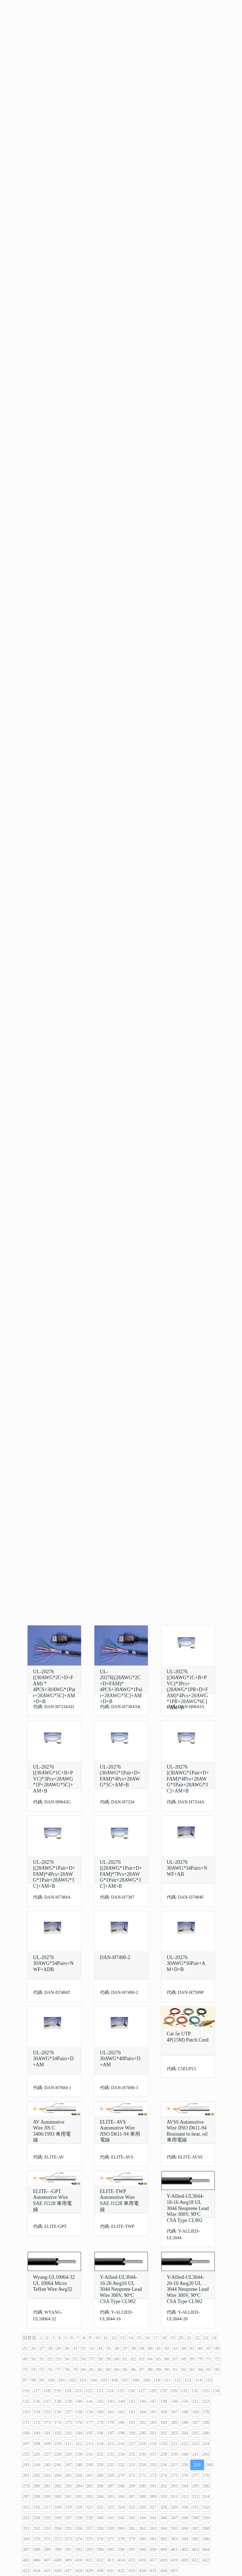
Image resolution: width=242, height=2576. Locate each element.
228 (58, 2454)
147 (153, 2401)
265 (68, 2475)
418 (163, 2560)
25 (25, 2348)
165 (153, 2411)
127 (141, 2390)
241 (195, 2454)
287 (110, 2486)
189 (26, 2433)
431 (110, 2570)
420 (184, 2560)
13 (122, 2337)
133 (205, 2390)
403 (195, 2549)
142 (100, 2401)
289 (132, 2486)
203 (174, 2433)
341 (110, 2517)
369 (26, 2538)
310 (163, 2496)
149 (174, 2401)
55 (75, 2359)
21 (189, 2337)
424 (36, 2570)
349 (195, 2517)
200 (142, 2433)
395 (110, 2549)
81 (92, 2369)
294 (185, 2486)
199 (132, 2433)
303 (89, 2496)
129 (163, 2390)
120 (67, 2390)
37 (125, 2348)
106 (114, 2380)
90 (167, 2369)
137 (47, 2401)
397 (132, 2549)
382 (163, 2538)
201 (153, 2433)
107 (125, 2380)
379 (132, 2538)
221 (174, 2443)
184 (163, 2422)
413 (110, 2560)
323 (110, 2507)
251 (110, 2464)
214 (100, 2443)
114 (198, 2380)
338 (79, 2517)
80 (83, 2369)
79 (75, 2369)
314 (205, 2496)
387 (26, 2549)
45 (192, 2348)
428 (79, 2570)
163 (132, 2411)
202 (163, 2433)
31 (75, 2348)
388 (36, 2549)
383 (174, 2538)
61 (125, 2359)
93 (192, 2369)
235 (132, 2454)
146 (142, 2401)
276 (185, 2475)
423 (26, 2570)
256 (163, 2464)
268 (100, 2475)
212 (78, 2443)
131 (184, 2390)
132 (194, 2390)
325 (132, 2507)
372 (58, 2538)
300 (58, 2496)
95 (209, 2369)
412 (100, 2560)
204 (185, 2433)
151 (195, 2401)
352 (36, 2528)
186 (185, 2422)
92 (184, 2369)
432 (121, 2570)
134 (215, 2390)
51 (42, 2359)
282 (58, 2486)
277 (195, 2475)
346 (163, 2517)
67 (175, 2359)
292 (163, 2486)
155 (47, 2411)
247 (68, 2464)
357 (89, 2528)
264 (58, 2475)
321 (89, 2507)
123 (99, 2390)
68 (184, 2359)
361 (132, 2528)
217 (131, 2443)
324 (121, 2507)
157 (68, 2411)
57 (92, 2359)
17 (155, 2337)
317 (47, 2507)
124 (110, 2390)
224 (205, 2443)
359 (110, 2528)
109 (146, 2380)
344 (142, 2517)
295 (195, 2486)
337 (68, 2517)
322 (100, 2507)
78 (67, 2369)
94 (200, 2369)
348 (185, 2517)
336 (58, 2517)
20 (181, 2337)
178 (100, 2422)
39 (142, 2348)
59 (108, 2359)
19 (172, 2337)
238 (163, 2454)
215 (110, 2443)
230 (79, 2454)
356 (79, 2528)
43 (175, 2348)
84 (117, 2369)
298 (36, 2496)
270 (121, 2475)
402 (185, 2549)
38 (133, 2348)
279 (26, 2486)
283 (68, 2486)
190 (36, 2433)
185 (174, 2422)
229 (68, 2454)
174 (58, 2422)
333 (26, 2517)
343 (132, 2517)
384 (185, 2538)
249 (89, 2464)
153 (26, 2411)
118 (46, 2390)
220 (163, 2443)
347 (174, 2517)
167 (174, 2411)
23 (206, 2337)
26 (33, 2348)
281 (47, 2486)
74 (33, 2369)
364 (163, 2528)
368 (206, 2528)
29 (58, 2348)
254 (142, 2464)
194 (79, 2433)
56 (83, 2359)
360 (121, 2528)
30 (67, 2348)
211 (68, 2443)
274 (163, 2475)
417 (153, 2560)
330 (185, 2507)
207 (26, 2443)
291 (153, 2486)
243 (26, 2464)
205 (195, 2433)
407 (47, 2560)
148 (163, 2401)
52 (50, 2359)
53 (58, 2359)
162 (121, 2411)
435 (153, 2570)
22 (197, 2337)
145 (132, 2401)
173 (47, 2422)
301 (68, 2496)
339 (89, 2517)
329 (174, 2507)
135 (26, 2401)
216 (121, 2443)
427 (68, 2570)
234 (121, 2454)
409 (68, 2560)
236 (142, 2454)
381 (153, 2538)
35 (108, 2348)
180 (121, 2422)
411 (89, 2560)
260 (209, 2464)
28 (50, 2348)
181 (132, 2422)
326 (142, 2507)
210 (58, 2443)
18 (164, 2337)
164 (142, 2411)
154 (36, 2411)
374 (79, 2538)
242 (206, 2454)
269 (110, 2475)
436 (163, 2570)
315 (26, 2507)
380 (142, 2538)
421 (195, 2560)
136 (36, 2401)
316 (36, 2507)
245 (47, 2464)
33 (92, 2348)
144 (121, 2401)
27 (42, 2348)
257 (174, 2464)
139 (68, 2401)
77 (58, 2369)
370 (36, 2538)
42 (167, 2348)
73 (25, 2369)
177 (89, 2422)
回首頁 (29, 2337)
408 (58, 2560)
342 (121, 2517)
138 (58, 2401)
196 (100, 2433)
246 (58, 2464)
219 (153, 2443)
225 (26, 2454)
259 (197, 2464)
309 (153, 2496)
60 (117, 2359)
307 (132, 2496)
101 (61, 2380)
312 (184, 2496)
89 (159, 2369)
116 (26, 2390)
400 (163, 2549)
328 (163, 2507)
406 (36, 2560)
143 (110, 2401)
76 (50, 2369)
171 (26, 2422)
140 (79, 2401)
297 (26, 2496)
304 (100, 2496)
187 (195, 2422)
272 (142, 2475)
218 (142, 2443)
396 (121, 2549)
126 (131, 2390)
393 (89, 2549)
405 (26, 2560)
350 (206, 2517)
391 (68, 2549)
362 (142, 2528)
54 (67, 2359)
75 (42, 2369)
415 (131, 2560)
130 (173, 2390)
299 (47, 2496)
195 (89, 2433)
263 (47, 2475)
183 (153, 2422)
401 (174, 2549)
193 (68, 2433)
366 (185, 2528)
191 (47, 2433)
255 (153, 2464)
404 (206, 2549)
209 (47, 2443)
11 (106, 2337)
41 (159, 2348)
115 (209, 2380)
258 (185, 2464)
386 (206, 2538)
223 (195, 2443)
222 (184, 2443)
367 (195, 2528)
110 (157, 2380)
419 (174, 2560)
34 (100, 2348)
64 (150, 2359)
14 (130, 2337)
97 (25, 2380)
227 (47, 2454)
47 (209, 2348)
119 (57, 2390)
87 (142, 2369)
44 (184, 2348)
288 (121, 2486)
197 (110, 2433)
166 (163, 2411)
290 (142, 2486)
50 (33, 2359)
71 (209, 2359)
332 (206, 2507)
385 (195, 2538)
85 (125, 2369)
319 (68, 2507)
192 (58, 2433)
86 (133, 2369)
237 (153, 2454)
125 (120, 2390)
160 (100, 2411)
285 (89, 2486)
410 (79, 2560)
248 (79, 2464)
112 (177, 2380)
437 (174, 2570)
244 (36, 2464)
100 (51, 2380)
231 (89, 2454)
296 (206, 2486)
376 (100, 2538)
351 (26, 2528)
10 (97, 2337)
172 (36, 2422)
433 (132, 2570)
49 (25, 2359)
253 (132, 2464)
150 (185, 2401)
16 (147, 2337)
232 (100, 2454)
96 (217, 2369)
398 (142, 2549)
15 (139, 2337)
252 (121, 2464)
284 (79, 2486)
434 (142, 2570)
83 (108, 2369)
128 (152, 2390)
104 (93, 2380)
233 (110, 2454)
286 (100, 2486)
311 (174, 2496)
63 (142, 2359)
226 (36, 2454)
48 (217, 2348)
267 (89, 2475)
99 (42, 2380)
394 (100, 2549)
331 (195, 2507)
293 (174, 2486)
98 (33, 2380)
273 (153, 2475)
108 (136, 2380)
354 (58, 2528)
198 (121, 2433)
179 (110, 2422)
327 (153, 2507)
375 (89, 2538)
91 (175, 2369)
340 (100, 2517)
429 (89, 2570)
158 (79, 2411)
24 (214, 2337)
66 (167, 2359)
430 (100, 2570)
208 (36, 2443)
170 (206, 2411)
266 (79, 2475)
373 (68, 2538)
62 (133, 2359)
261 (26, 2475)
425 (47, 2570)
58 (100, 2359)
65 (159, 2359)
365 (174, 2528)
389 (47, 2549)
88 (150, 2369)
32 (83, 2348)
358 (100, 2528)
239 (174, 2454)
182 (142, 2422)
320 (79, 2507)
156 (58, 2411)
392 (79, 2549)
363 (153, 2528)
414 (121, 2560)
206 (206, 2433)
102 (72, 2380)
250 (100, 2464)
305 (110, 2496)
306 (121, 2496)
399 (153, 2549)
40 (150, 2348)
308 (142, 2496)
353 (47, 2528)
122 (88, 2390)
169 (195, 2411)
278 (206, 2475)
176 (79, 2422)
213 (89, 2443)
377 (110, 2538)
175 (68, 2422)
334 (36, 2517)
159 (89, 2411)
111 (167, 2380)
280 (36, 2486)
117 (36, 2390)
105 (104, 2380)
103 (83, 2380)
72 (217, 2359)
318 (58, 2507)
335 (47, 2517)
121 (78, 2390)
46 (200, 2348)
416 (142, 2560)
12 (114, 2337)
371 (47, 2538)
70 (200, 2359)
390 (58, 2549)
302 (79, 2496)
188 (206, 2422)
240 (185, 2454)
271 (132, 2475)
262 (36, 2475)
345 (153, 2517)
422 (205, 2560)
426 (58, 2570)
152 (206, 2401)
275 (174, 2475)
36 (117, 2348)
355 (68, 2528)
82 (100, 2369)
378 (121, 2538)
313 (195, 2496)
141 (89, 2401)
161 (110, 2411)
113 (188, 2380)
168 (185, 2411)
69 (192, 2359)
